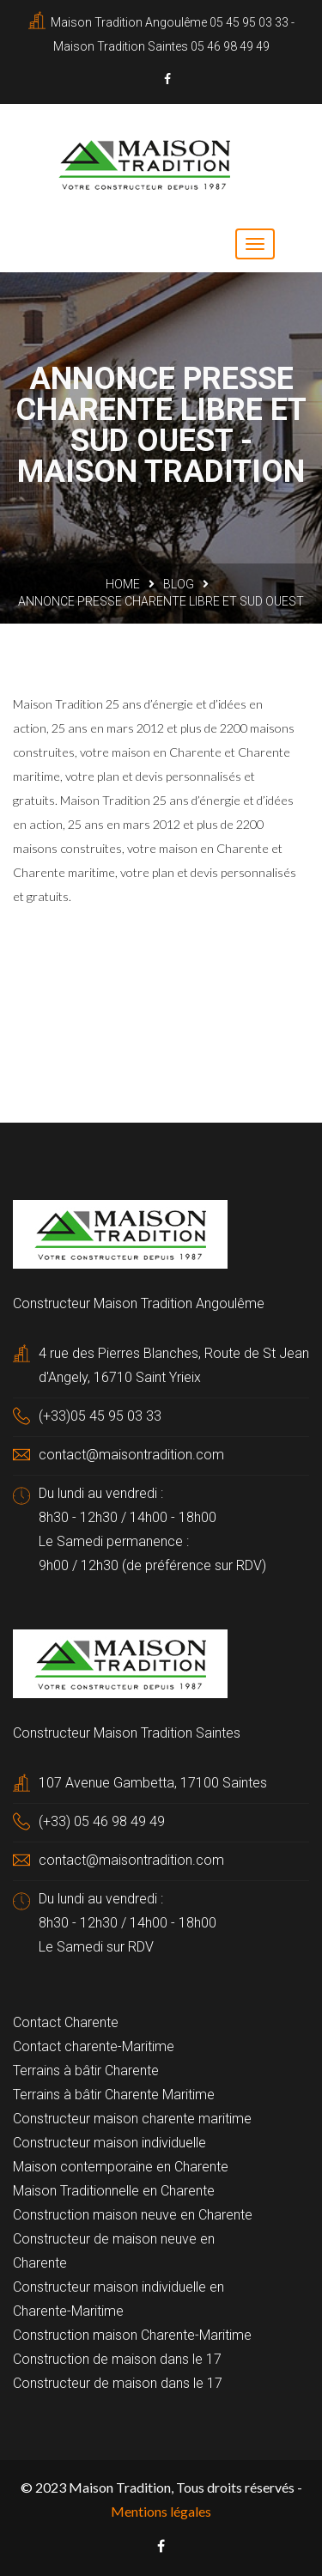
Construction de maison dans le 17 (117, 2359)
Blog (178, 584)
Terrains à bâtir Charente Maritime (114, 2094)
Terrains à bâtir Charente (86, 2070)
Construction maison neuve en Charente (132, 2215)
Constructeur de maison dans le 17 (117, 2383)
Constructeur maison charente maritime (132, 2118)
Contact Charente (65, 2022)
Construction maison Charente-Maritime (132, 2335)
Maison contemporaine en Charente (120, 2167)
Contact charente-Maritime (93, 2046)
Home (123, 584)
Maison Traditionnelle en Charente (114, 2191)
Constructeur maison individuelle (109, 2142)
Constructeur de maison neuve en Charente (114, 2251)
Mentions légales (161, 2511)
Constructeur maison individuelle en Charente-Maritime (118, 2299)
